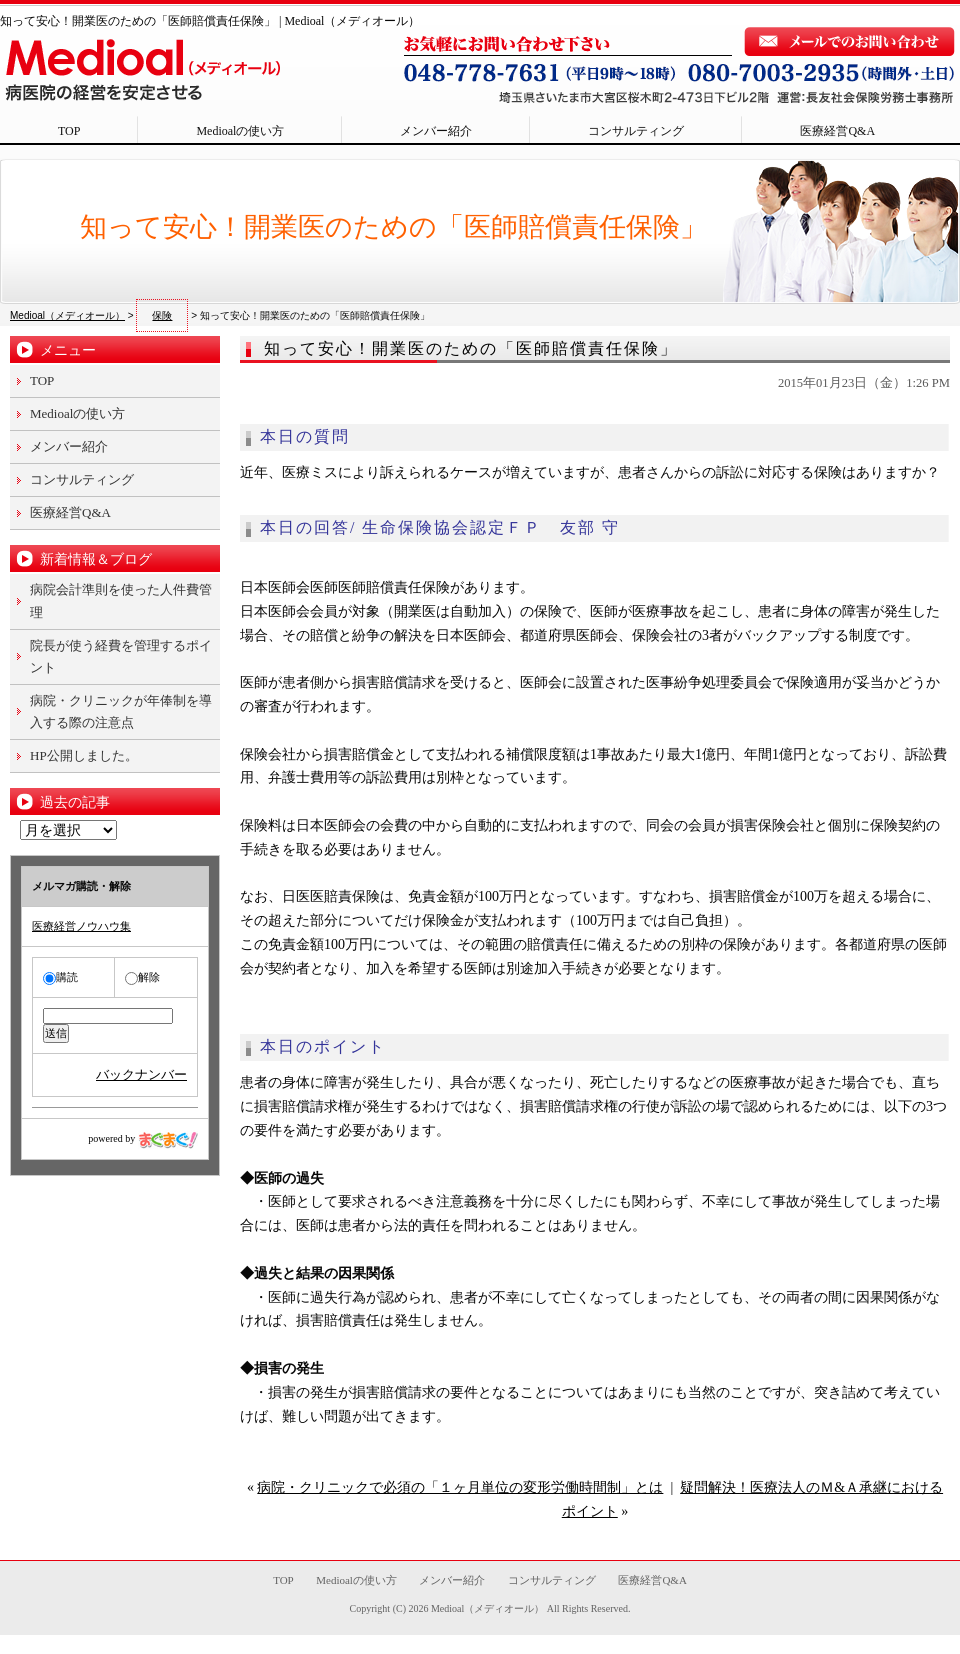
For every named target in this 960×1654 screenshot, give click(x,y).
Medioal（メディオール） (487, 1608)
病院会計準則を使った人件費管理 (121, 600)
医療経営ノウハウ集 (81, 926)
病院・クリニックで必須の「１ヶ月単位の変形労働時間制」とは (460, 1487)
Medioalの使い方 (240, 131)
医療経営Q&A (837, 131)
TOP (69, 131)
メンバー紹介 (436, 131)
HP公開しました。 (84, 755)
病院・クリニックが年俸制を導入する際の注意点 (121, 711)
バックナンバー (141, 1074)
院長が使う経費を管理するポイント (121, 656)
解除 (142, 977)
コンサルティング (636, 131)
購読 (60, 977)
